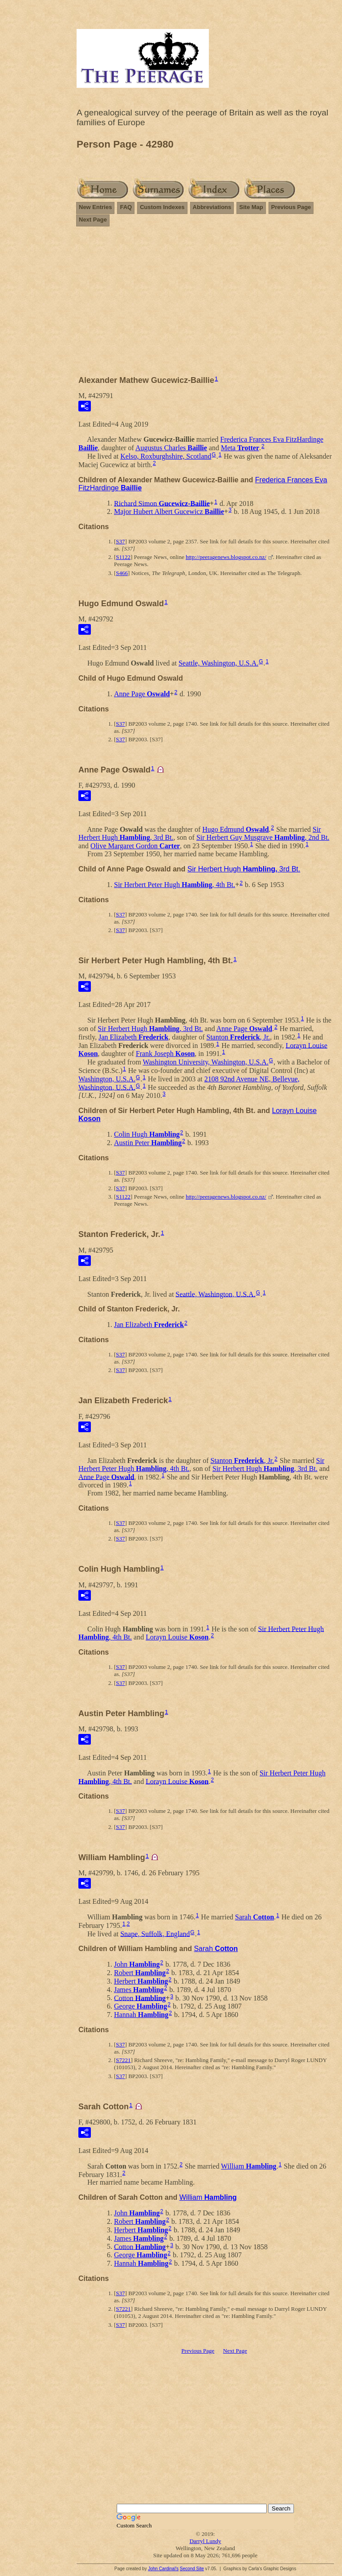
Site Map (251, 207)
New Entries (95, 207)
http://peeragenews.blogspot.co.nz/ (226, 557)
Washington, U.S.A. (106, 1079)
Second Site (192, 2568)
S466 (122, 573)
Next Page (93, 219)
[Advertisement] (205, 296)
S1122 (123, 557)
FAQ (126, 207)
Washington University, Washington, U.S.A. (206, 1062)
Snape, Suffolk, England (155, 1933)
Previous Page (291, 207)
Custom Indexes (162, 207)
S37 (120, 541)
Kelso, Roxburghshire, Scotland (165, 456)
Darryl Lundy (205, 2541)
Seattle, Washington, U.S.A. (218, 663)
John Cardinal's (163, 2568)
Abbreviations (212, 207)
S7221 (123, 2060)
